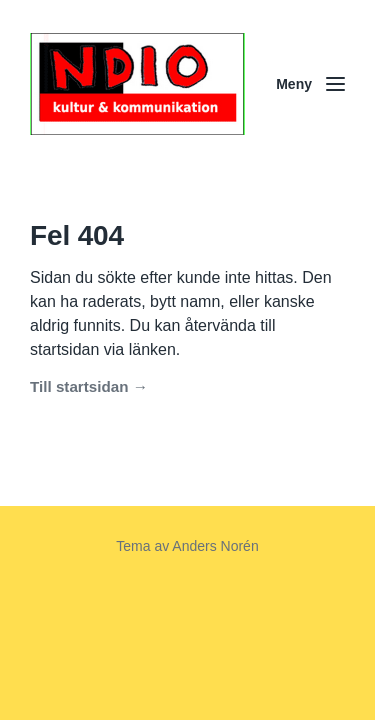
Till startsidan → (89, 386)
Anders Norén (215, 546)
